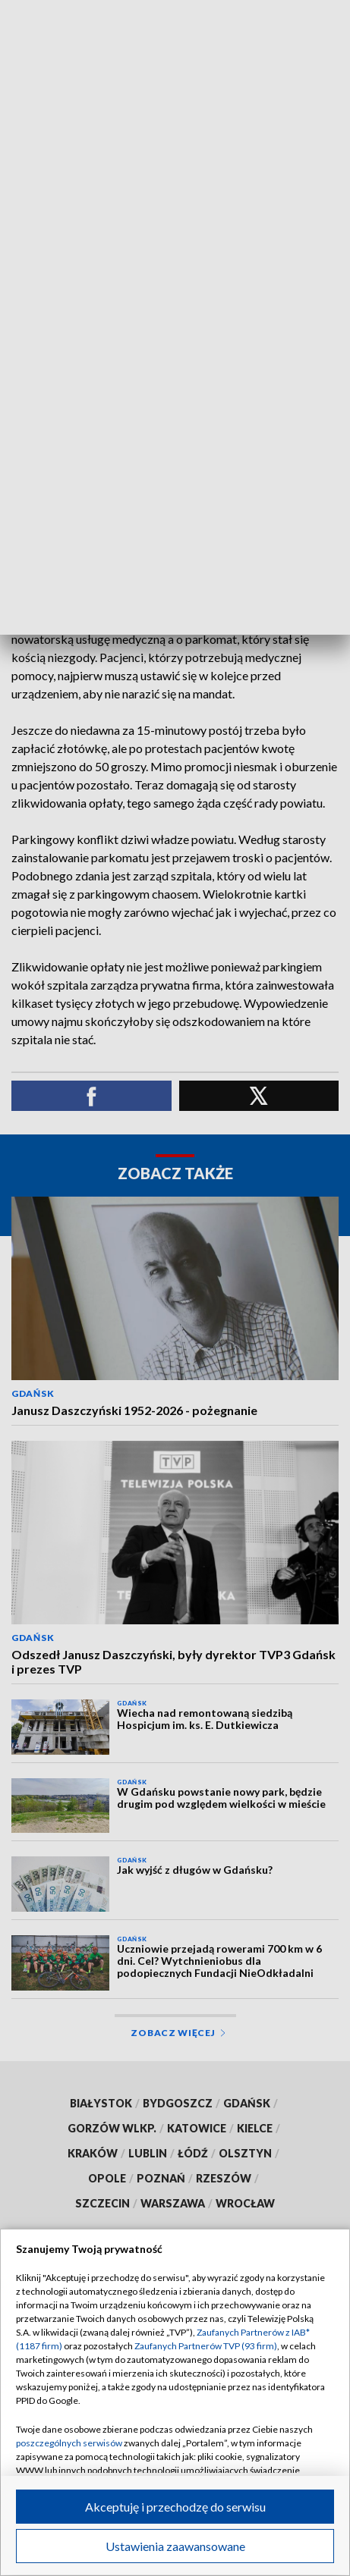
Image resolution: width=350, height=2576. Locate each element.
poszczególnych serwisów (69, 2443)
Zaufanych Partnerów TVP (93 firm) (205, 2346)
